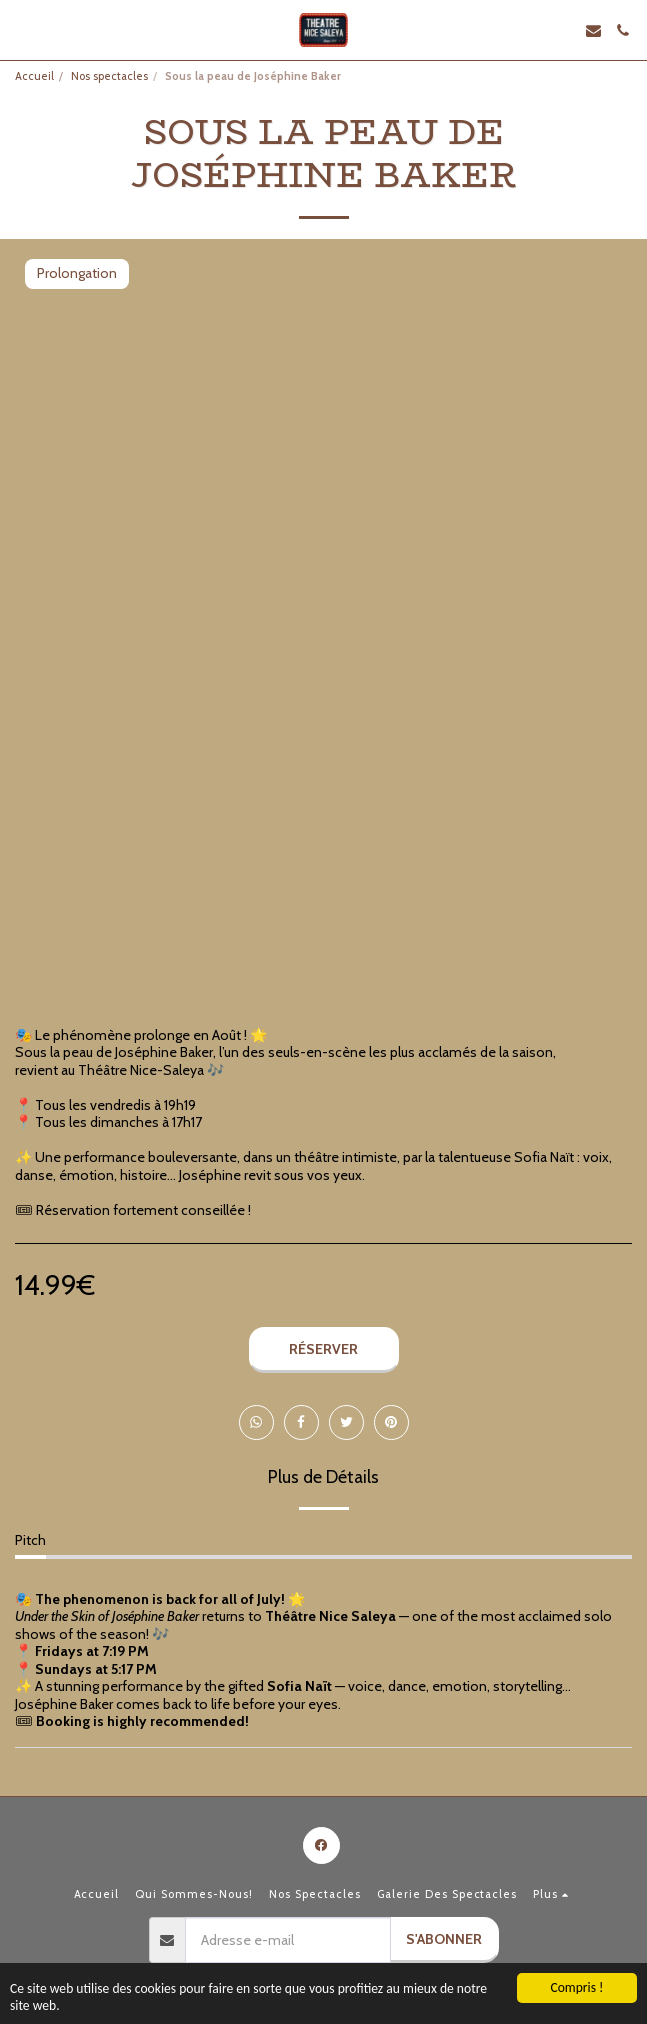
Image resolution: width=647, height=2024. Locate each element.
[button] (22, 30)
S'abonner (444, 1939)
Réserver (323, 1349)
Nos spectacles (109, 76)
